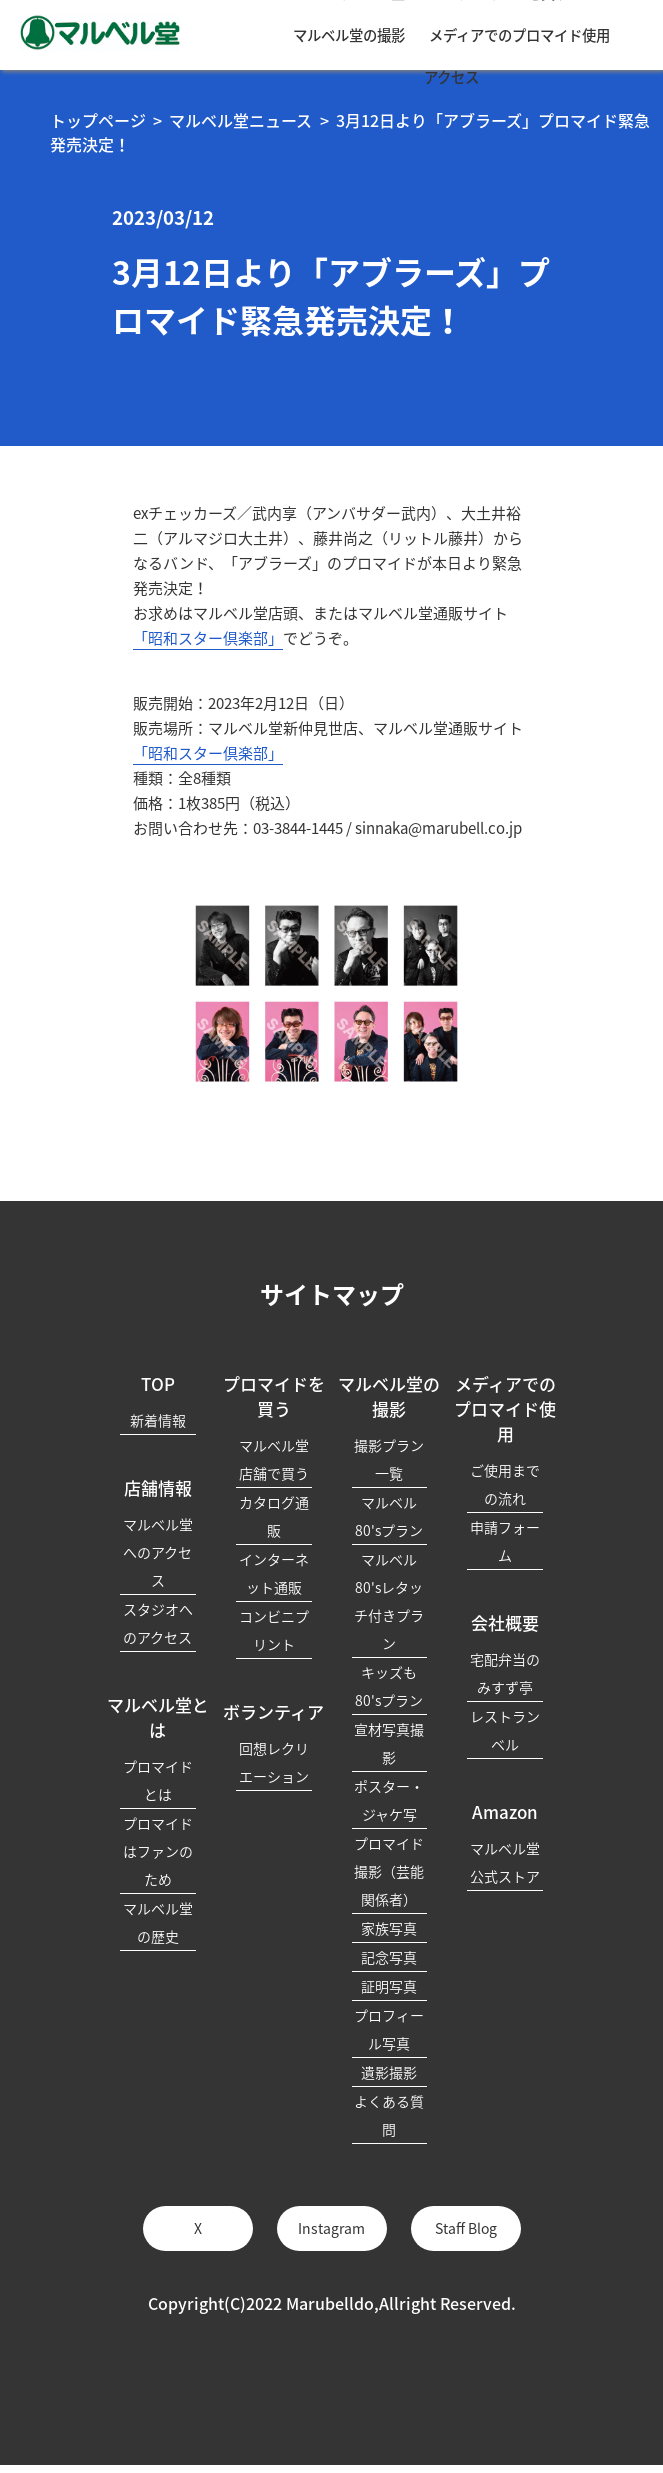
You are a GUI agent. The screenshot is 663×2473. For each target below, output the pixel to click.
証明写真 (389, 1986)
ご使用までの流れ (505, 1484)
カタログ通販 (274, 1516)
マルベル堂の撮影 (349, 35)
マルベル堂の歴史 (158, 1922)
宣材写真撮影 (389, 1743)
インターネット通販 (274, 1573)
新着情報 (158, 1420)
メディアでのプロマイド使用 (519, 35)
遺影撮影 (389, 2072)
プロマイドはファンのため (158, 1851)
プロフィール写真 (389, 2029)
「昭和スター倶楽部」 (208, 638)
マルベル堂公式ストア (505, 1862)
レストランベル (505, 1730)
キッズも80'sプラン (389, 1686)
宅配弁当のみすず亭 (505, 1673)
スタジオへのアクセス (158, 1623)
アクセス (451, 77)
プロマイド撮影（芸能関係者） (389, 1871)
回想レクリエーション (274, 1762)
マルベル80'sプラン (389, 1516)
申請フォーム (505, 1541)
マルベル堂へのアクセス (158, 1552)
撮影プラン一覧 (389, 1459)
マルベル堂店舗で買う (274, 1459)
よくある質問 (389, 2115)
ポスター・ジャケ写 (389, 1800)
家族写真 (389, 1928)
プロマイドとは (158, 1780)
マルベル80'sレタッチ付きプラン (389, 1601)
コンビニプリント (274, 1630)
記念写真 (389, 1957)
